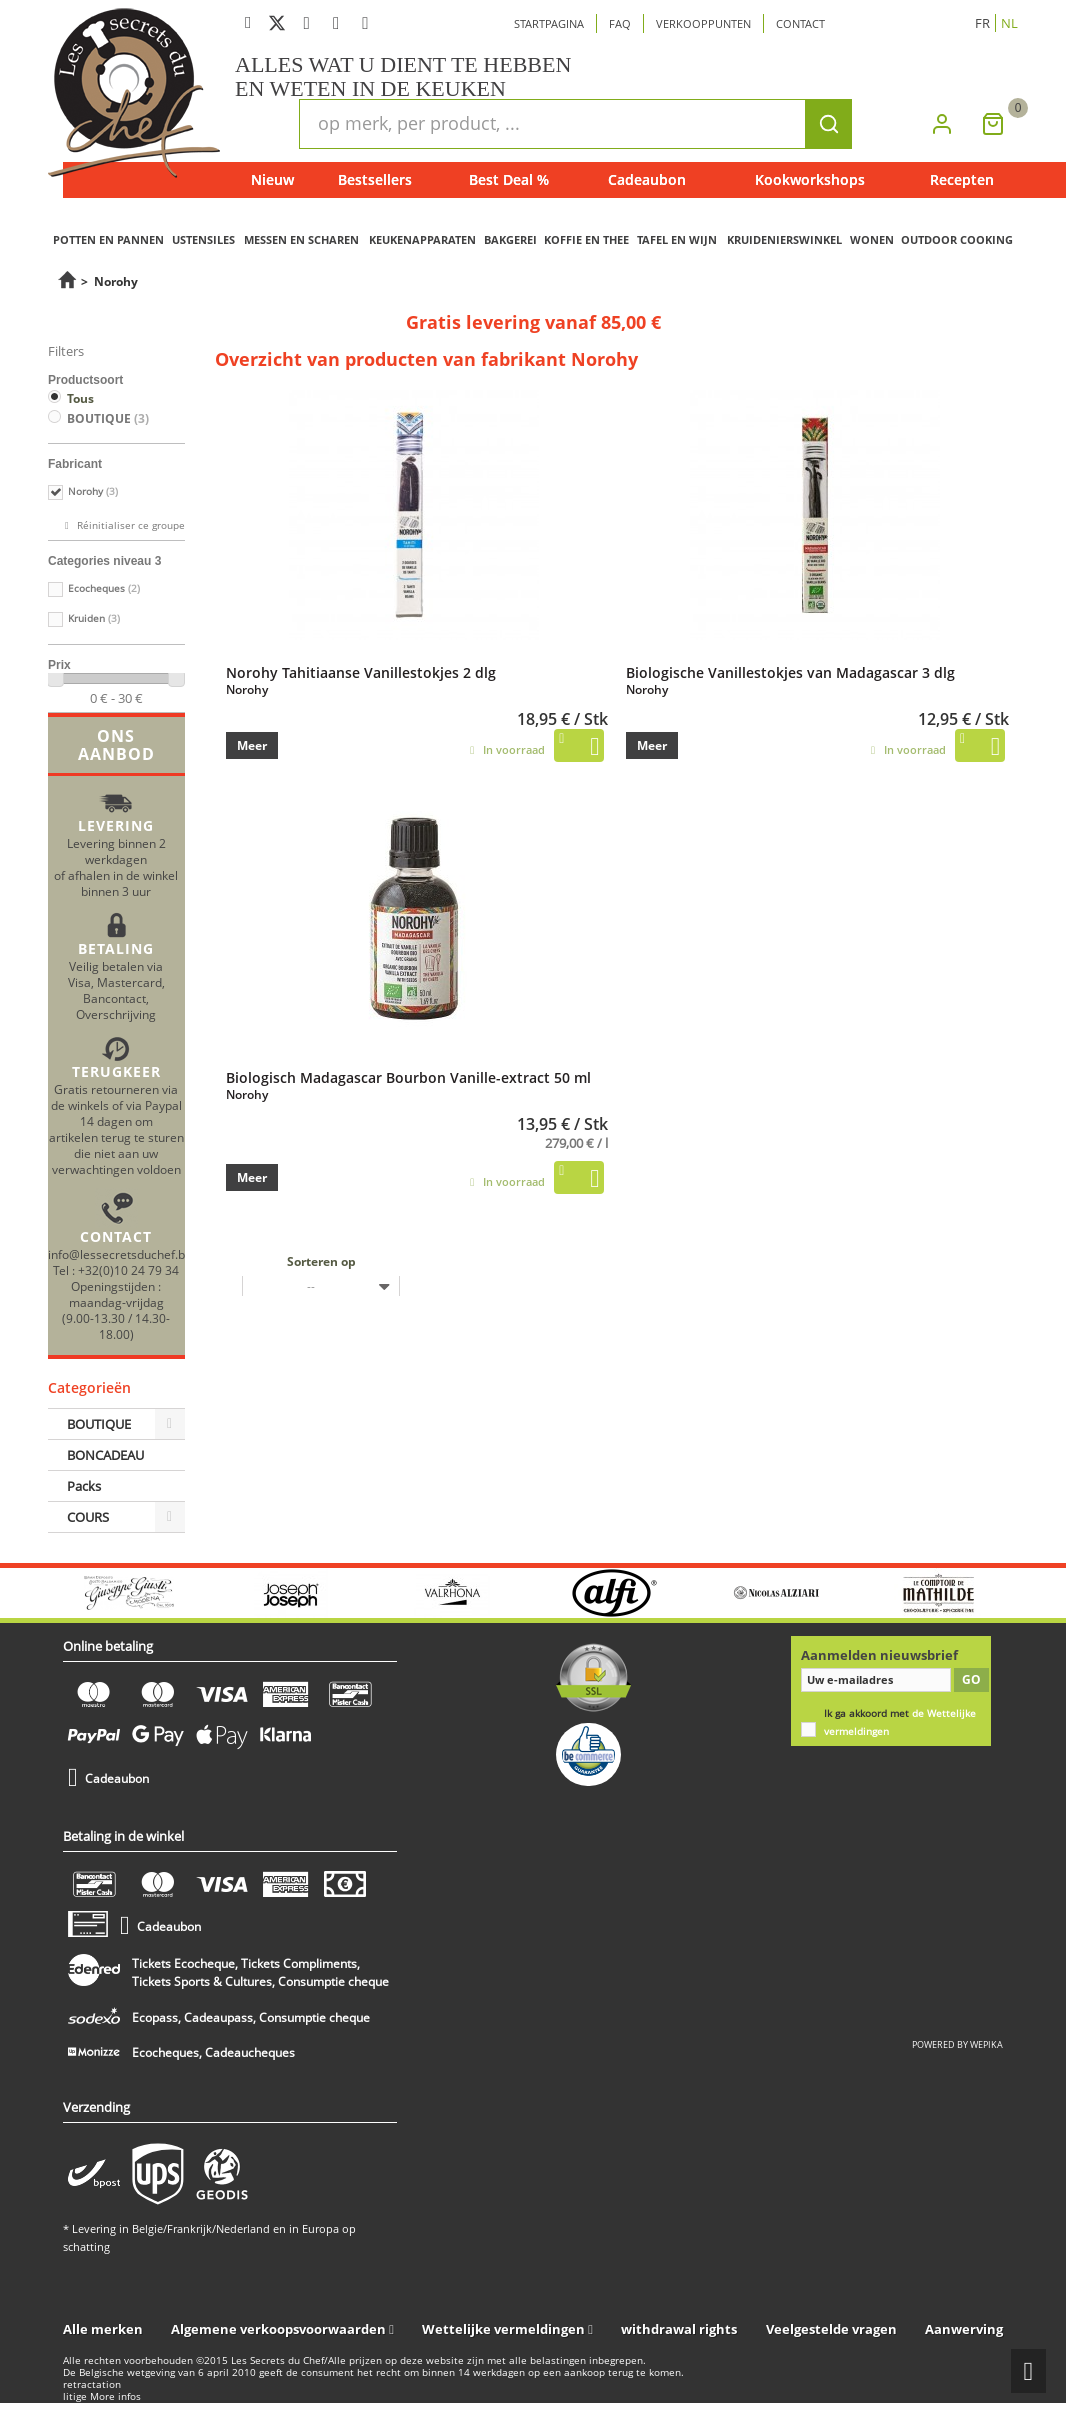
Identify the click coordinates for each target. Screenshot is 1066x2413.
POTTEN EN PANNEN (108, 239)
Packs (84, 1486)
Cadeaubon (647, 179)
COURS (88, 1517)
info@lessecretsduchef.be (120, 1254)
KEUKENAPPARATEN (422, 239)
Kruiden (94, 618)
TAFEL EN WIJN (677, 239)
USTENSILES (203, 239)
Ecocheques (104, 588)
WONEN (872, 239)
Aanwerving (964, 2329)
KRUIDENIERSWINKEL (784, 239)
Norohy (93, 491)
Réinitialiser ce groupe (129, 525)
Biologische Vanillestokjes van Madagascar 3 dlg (790, 672)
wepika (986, 2044)
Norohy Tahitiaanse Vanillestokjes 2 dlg (361, 672)
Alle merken (103, 2329)
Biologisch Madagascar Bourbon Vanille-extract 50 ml (408, 1077)
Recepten (962, 179)
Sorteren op (321, 1261)
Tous (80, 398)
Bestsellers (375, 179)
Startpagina (549, 23)
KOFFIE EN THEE (586, 239)
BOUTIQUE (108, 418)
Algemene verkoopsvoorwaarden (278, 2329)
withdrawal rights (679, 2329)
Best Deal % (509, 179)
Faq (620, 23)
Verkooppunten (703, 23)
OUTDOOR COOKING (957, 239)
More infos (115, 2396)
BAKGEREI (510, 239)
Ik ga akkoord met (900, 1722)
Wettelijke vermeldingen (503, 2329)
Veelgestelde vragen (831, 2329)
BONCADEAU (105, 1455)
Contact (800, 23)
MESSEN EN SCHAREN (301, 239)
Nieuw (272, 179)
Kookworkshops (810, 179)
